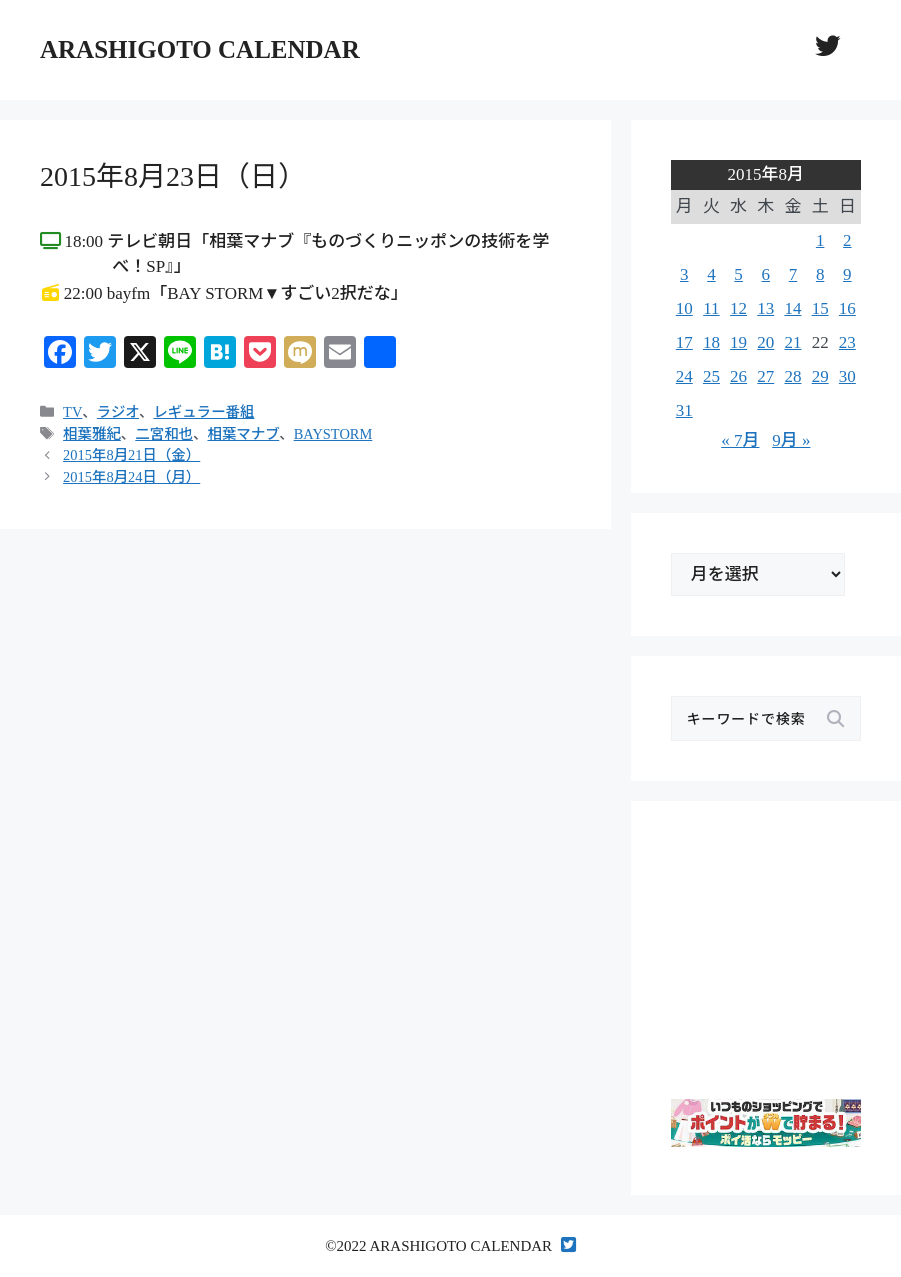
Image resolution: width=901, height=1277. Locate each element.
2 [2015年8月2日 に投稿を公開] (847, 240)
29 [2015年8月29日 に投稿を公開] (820, 376)
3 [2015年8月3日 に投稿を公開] (684, 274)
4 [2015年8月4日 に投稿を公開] (711, 274)
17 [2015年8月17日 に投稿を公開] (684, 342)
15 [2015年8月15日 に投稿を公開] (820, 308)
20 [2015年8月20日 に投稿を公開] (765, 342)
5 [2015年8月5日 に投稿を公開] (738, 274)
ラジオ (118, 412)
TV (72, 412)
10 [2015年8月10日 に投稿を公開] (684, 308)
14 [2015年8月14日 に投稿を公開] (792, 308)
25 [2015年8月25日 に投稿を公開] (711, 376)
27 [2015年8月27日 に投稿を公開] (765, 376)
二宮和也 (164, 434)
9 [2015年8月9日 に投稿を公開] (847, 274)
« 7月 (740, 440)
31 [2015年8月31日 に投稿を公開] (684, 410)
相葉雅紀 (92, 434)
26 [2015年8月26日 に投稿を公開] (738, 376)
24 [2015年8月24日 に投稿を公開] (684, 376)
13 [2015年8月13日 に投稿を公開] (765, 308)
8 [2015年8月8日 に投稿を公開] (820, 274)
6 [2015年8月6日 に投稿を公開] (766, 274)
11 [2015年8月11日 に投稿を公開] (711, 308)
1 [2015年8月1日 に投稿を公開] (820, 240)
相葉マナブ (243, 434)
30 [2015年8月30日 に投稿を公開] (847, 376)
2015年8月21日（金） (131, 455)
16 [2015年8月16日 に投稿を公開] (847, 308)
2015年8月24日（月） (131, 477)
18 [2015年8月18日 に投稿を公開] (711, 342)
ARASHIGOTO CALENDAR (200, 49)
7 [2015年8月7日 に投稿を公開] (793, 274)
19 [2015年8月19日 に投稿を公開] (738, 342)
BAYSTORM (333, 434)
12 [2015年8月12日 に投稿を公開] (738, 308)
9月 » (791, 440)
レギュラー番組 (203, 412)
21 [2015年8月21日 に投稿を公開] (792, 342)
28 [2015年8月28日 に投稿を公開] (792, 376)
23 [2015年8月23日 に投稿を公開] (847, 342)
